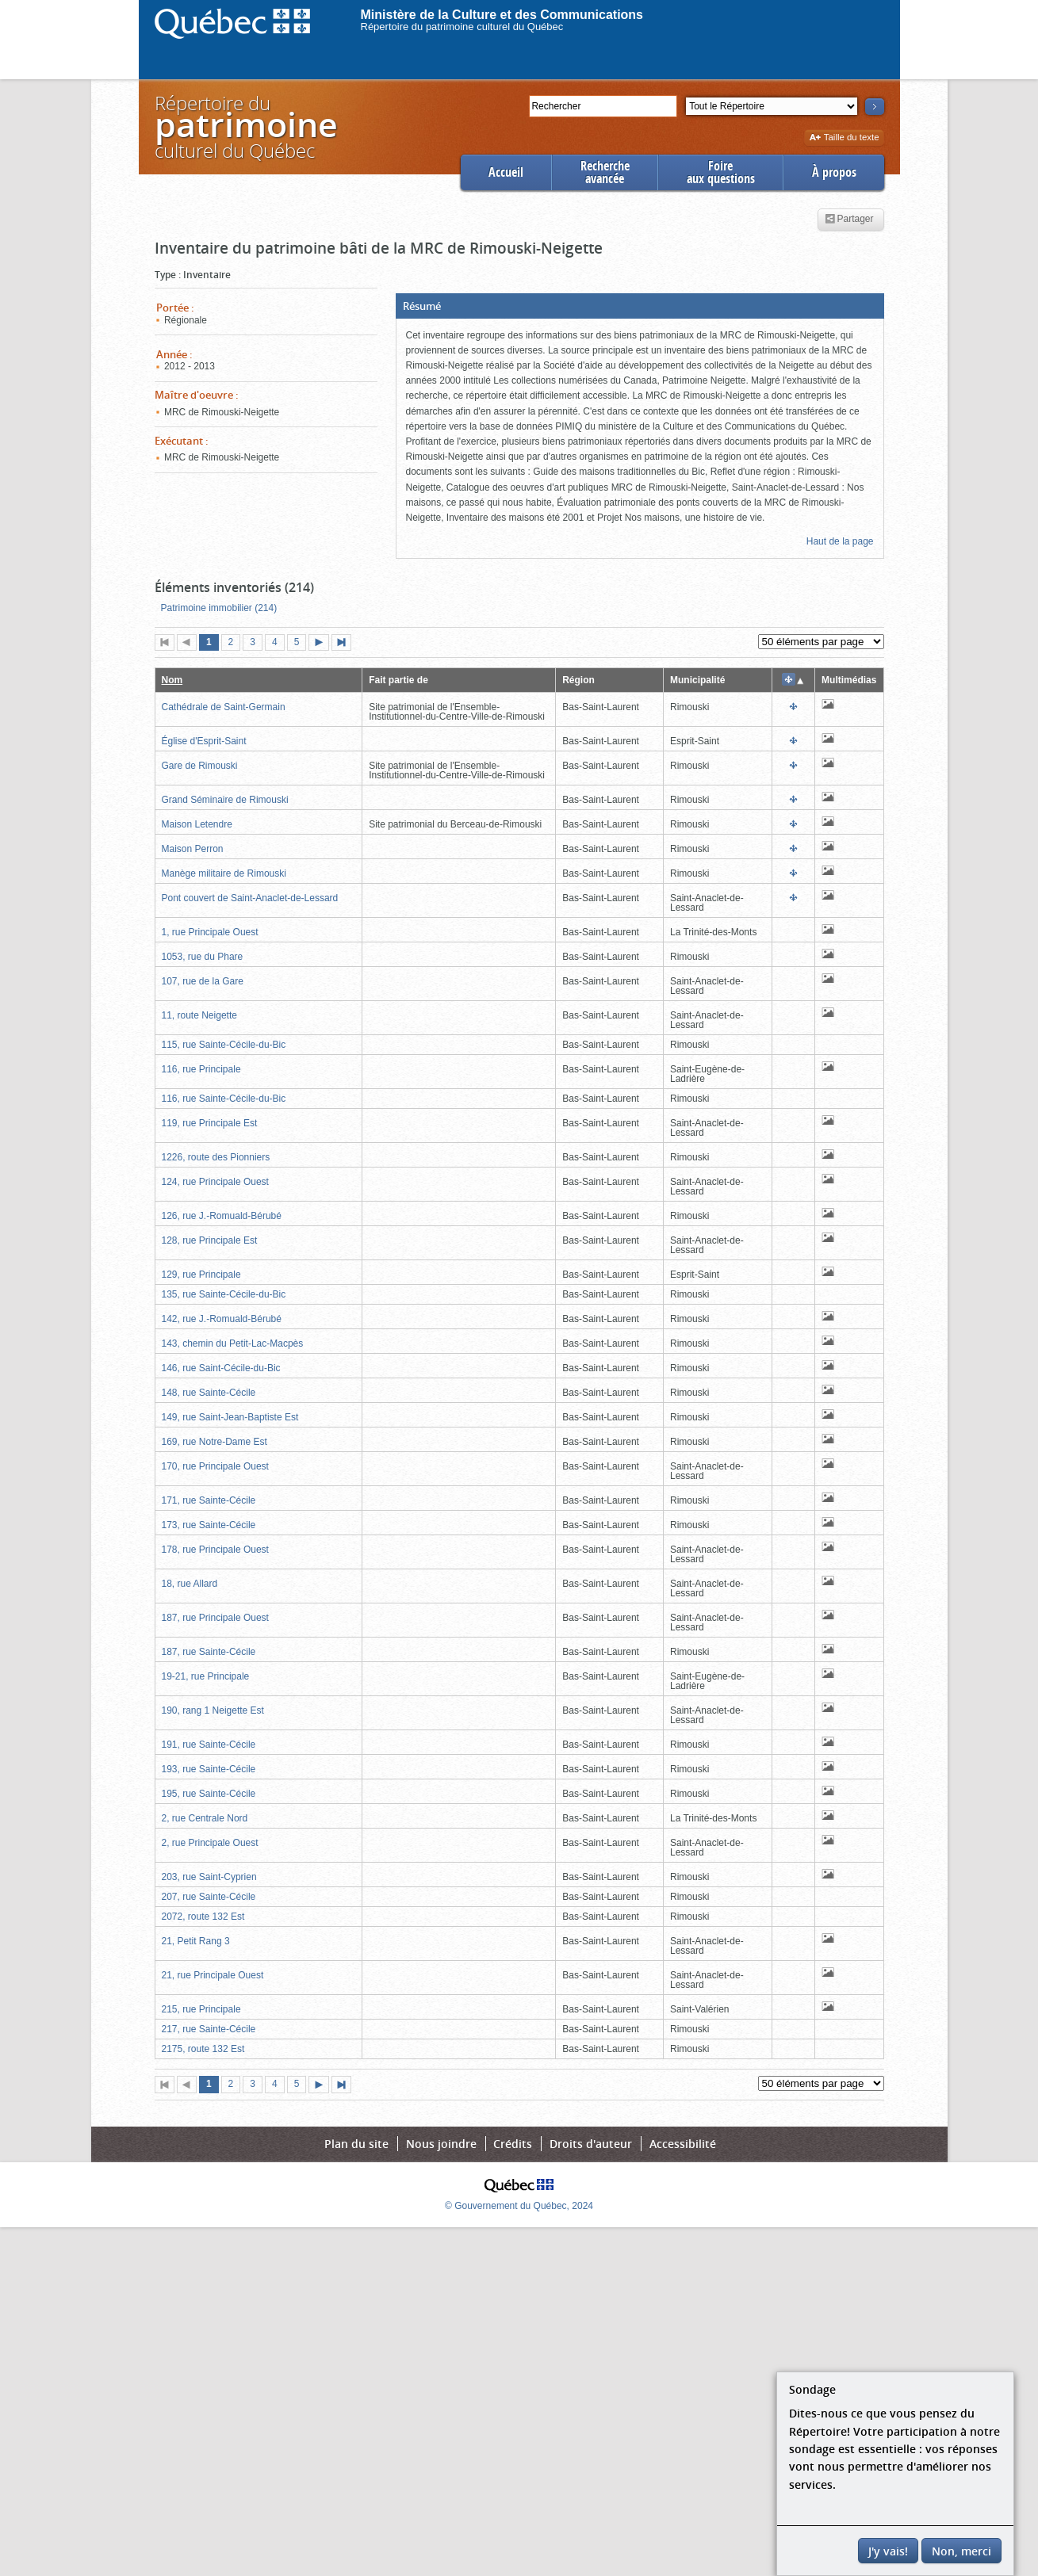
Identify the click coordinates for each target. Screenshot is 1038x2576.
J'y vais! (888, 2551)
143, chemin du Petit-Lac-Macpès (233, 1343)
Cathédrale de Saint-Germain (223, 707)
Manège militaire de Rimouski (224, 873)
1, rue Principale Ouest (210, 932)
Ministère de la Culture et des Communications (502, 14)
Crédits (512, 2143)
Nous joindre (441, 2143)
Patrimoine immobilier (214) (219, 607)
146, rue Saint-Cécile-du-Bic (221, 1368)
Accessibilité (682, 2143)
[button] (640, 306)
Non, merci (961, 2551)
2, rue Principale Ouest (210, 1842)
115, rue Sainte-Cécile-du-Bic (224, 1044)
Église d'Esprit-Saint (204, 741)
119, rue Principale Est (210, 1123)
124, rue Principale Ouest (215, 1181)
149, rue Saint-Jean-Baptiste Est (230, 1417)
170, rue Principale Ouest (215, 1466)
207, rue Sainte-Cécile (209, 1896)
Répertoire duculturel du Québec (245, 126)
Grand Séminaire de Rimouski (225, 799)
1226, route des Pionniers (216, 1157)
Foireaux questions (721, 172)
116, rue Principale (201, 1069)
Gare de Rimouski (200, 765)
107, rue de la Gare (202, 981)
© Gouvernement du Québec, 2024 (519, 2205)
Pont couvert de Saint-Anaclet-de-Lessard (250, 898)
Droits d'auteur (591, 2143)
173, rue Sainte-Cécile (209, 1525)
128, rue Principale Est (210, 1240)
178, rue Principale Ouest (215, 1549)
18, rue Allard (190, 1583)
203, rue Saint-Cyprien (209, 1876)
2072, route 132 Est (203, 1916)
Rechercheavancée (605, 172)
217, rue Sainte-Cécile (209, 2029)
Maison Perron (193, 848)
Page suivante (322, 643)
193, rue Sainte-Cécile (209, 1769)
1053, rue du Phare (202, 956)
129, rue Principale (201, 1274)
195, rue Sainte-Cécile (209, 1793)
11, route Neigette (199, 1015)
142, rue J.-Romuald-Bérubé (222, 1318)
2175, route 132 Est (203, 2048)
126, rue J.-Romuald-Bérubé (222, 1215)
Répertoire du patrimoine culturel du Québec (462, 26)
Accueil (505, 172)
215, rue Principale (201, 2009)
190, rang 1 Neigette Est (213, 1710)
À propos (834, 172)
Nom (172, 680)
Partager (849, 219)
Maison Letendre (197, 824)
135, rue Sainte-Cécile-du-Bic (224, 1294)
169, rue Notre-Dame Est (214, 1441)
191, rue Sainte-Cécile (209, 1744)
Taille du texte (844, 138)
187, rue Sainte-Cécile (209, 1651)
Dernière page (345, 643)
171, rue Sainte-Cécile (209, 1500)
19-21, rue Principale (206, 1676)
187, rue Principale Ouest (215, 1617)
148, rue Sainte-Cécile (209, 1392)
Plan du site (356, 2143)
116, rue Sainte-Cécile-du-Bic (224, 1098)
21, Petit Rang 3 (196, 1941)
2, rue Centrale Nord (205, 1818)
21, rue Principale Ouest (213, 1975)
